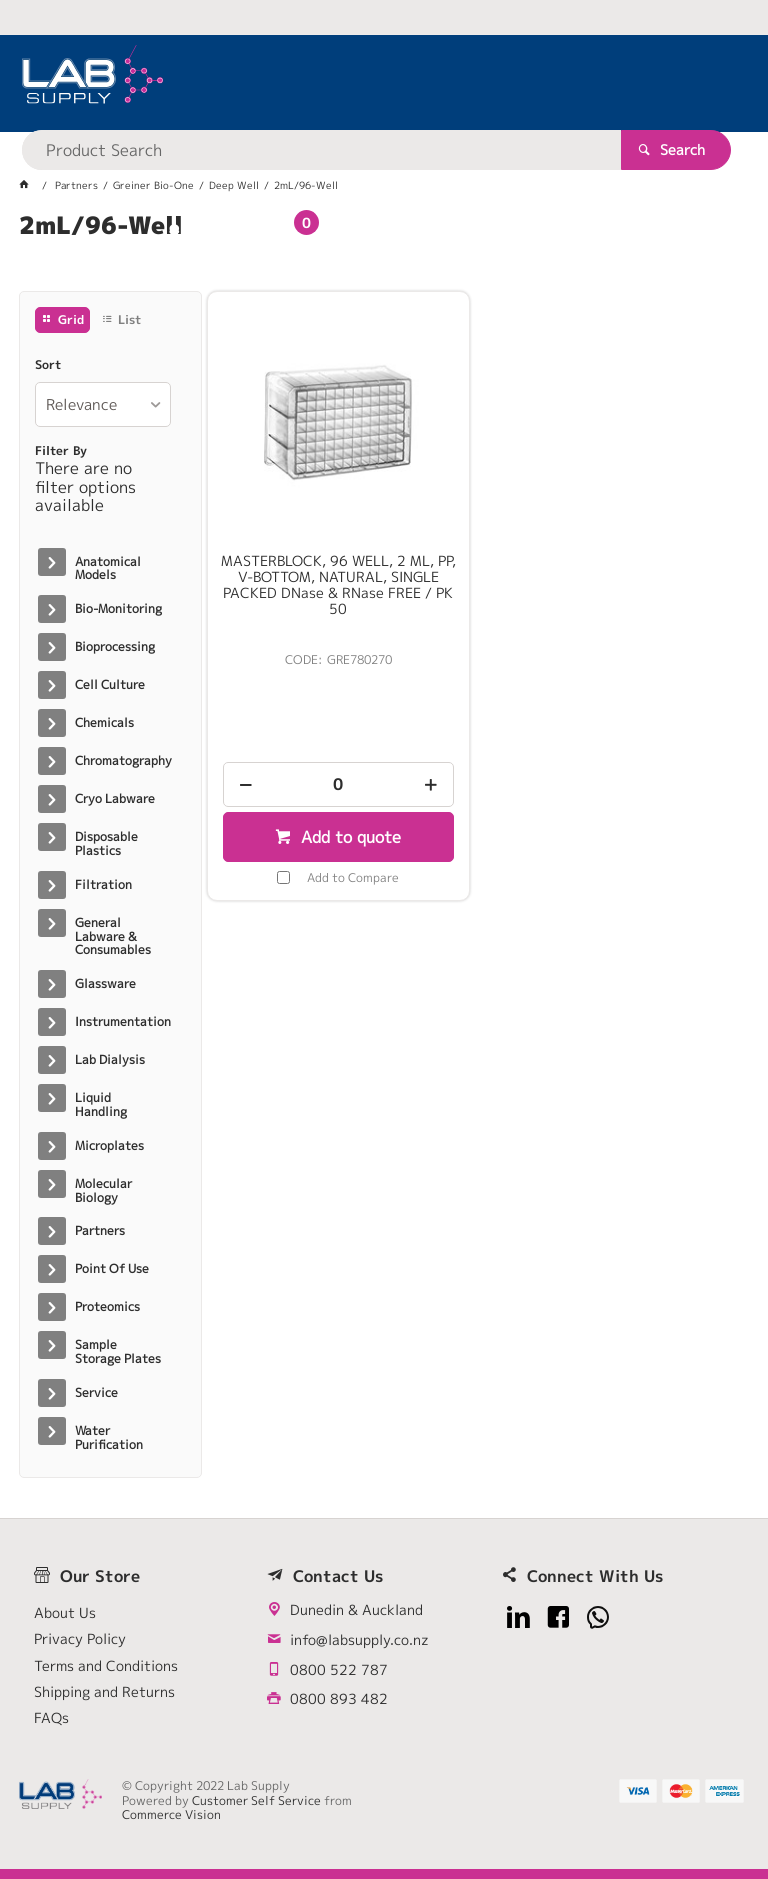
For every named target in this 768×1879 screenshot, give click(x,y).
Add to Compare (353, 877)
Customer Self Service (256, 1800)
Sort (48, 365)
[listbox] (102, 404)
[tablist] (384, 250)
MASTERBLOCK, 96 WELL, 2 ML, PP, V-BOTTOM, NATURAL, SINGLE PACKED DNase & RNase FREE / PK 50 (338, 585)
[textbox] (368, 80)
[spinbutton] (338, 784)
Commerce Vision (171, 1814)
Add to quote (348, 837)
